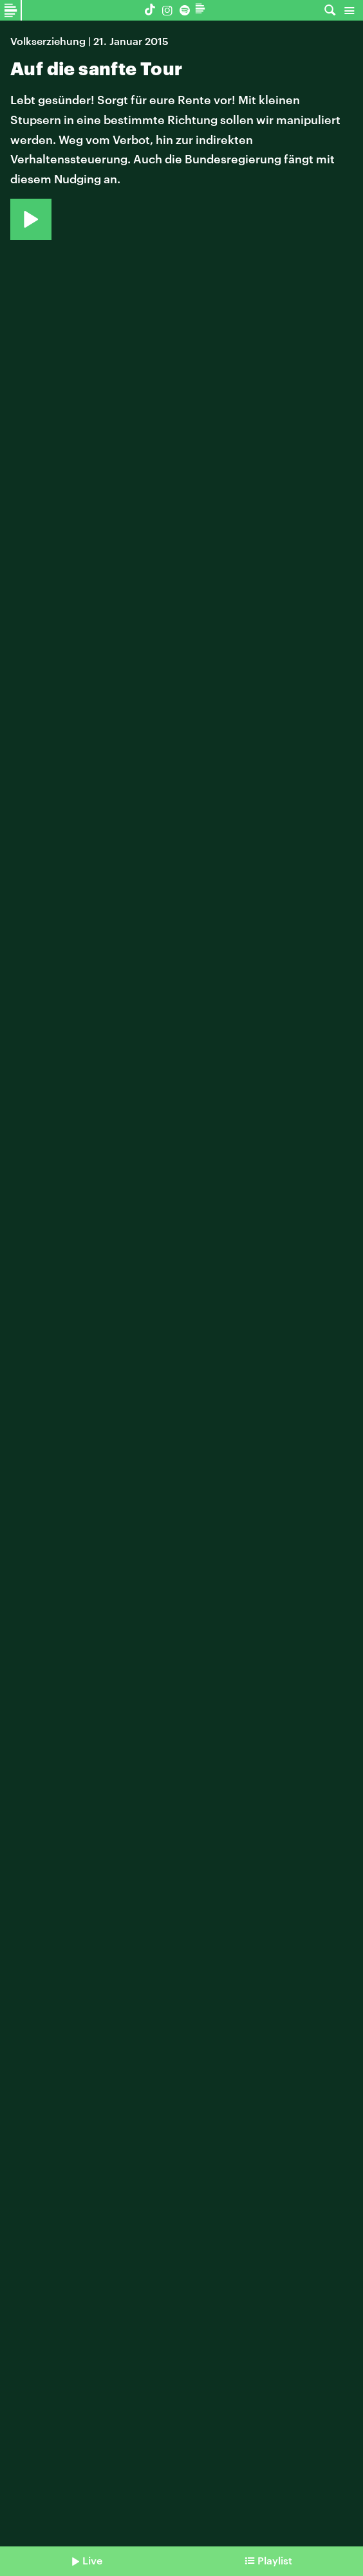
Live (92, 2560)
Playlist (274, 2560)
